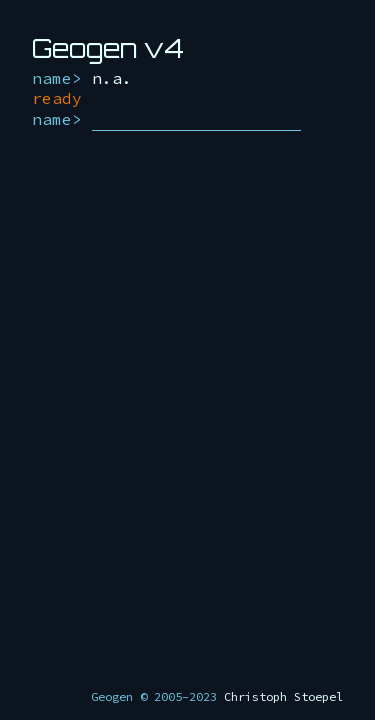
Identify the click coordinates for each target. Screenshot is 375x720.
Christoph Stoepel (283, 696)
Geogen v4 (108, 48)
